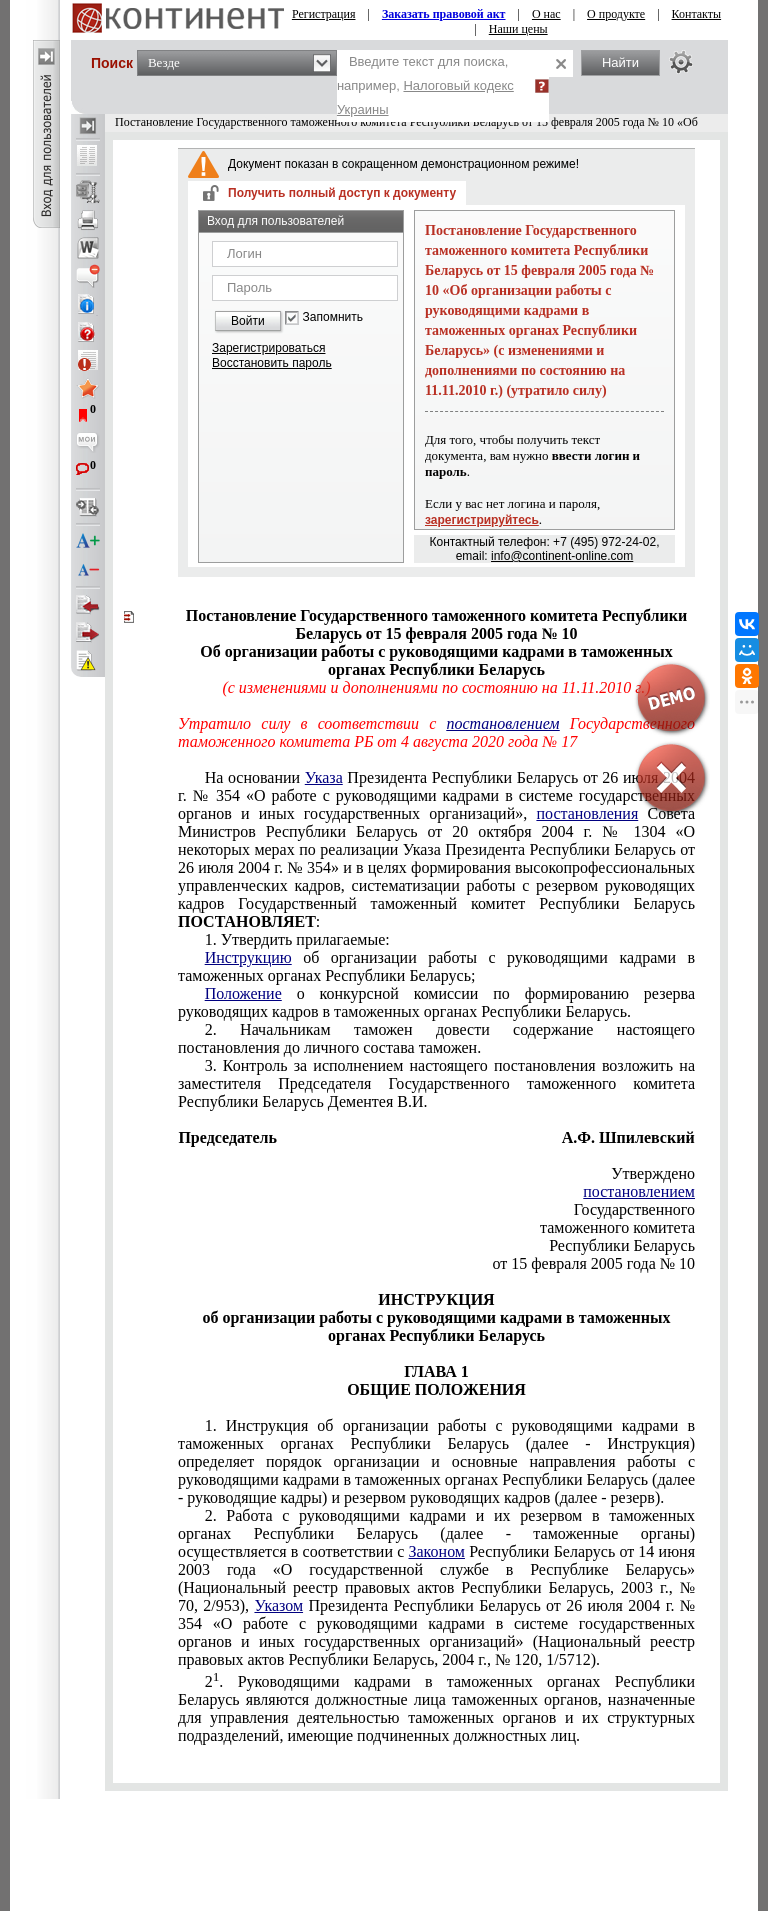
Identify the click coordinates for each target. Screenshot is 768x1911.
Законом (437, 1551)
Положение (243, 993)
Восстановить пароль (272, 363)
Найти (620, 62)
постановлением (639, 1191)
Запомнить (333, 317)
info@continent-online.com (562, 556)
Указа (324, 777)
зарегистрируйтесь (482, 520)
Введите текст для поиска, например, (425, 85)
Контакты (697, 14)
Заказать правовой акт (444, 14)
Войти (248, 321)
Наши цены (518, 29)
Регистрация (324, 14)
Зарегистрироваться (268, 348)
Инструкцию (248, 957)
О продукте (616, 14)
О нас (546, 14)
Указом (278, 1605)
